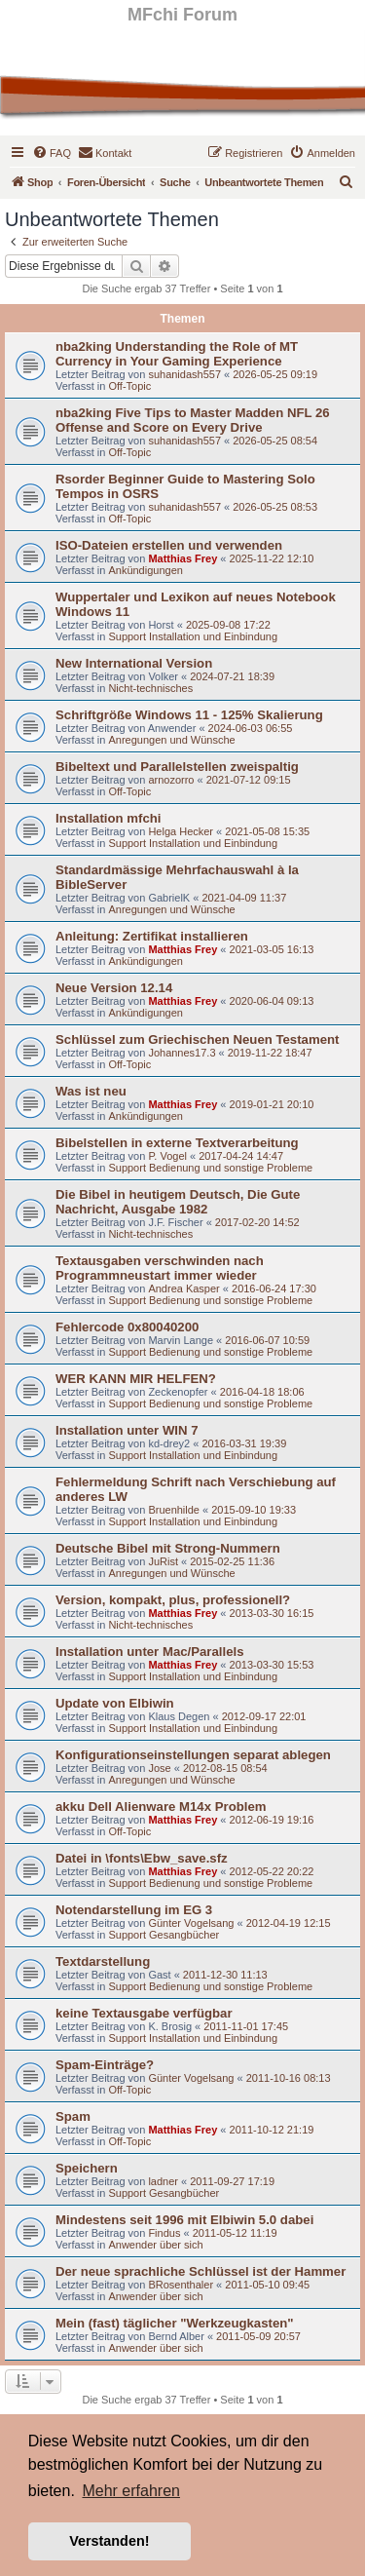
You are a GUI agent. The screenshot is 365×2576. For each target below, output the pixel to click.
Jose (159, 1768)
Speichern (86, 2168)
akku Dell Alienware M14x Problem (160, 1806)
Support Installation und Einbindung (192, 636)
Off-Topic (129, 386)
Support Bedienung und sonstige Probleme (210, 1167)
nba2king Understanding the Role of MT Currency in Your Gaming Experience (176, 353)
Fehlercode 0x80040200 (127, 1327)
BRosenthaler (180, 2284)
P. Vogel (167, 1156)
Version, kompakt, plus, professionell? (172, 1600)
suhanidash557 (184, 374)
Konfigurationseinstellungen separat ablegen (193, 1755)
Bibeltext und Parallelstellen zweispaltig (177, 766)
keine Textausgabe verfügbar (144, 2013)
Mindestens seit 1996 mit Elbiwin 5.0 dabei (184, 2219)
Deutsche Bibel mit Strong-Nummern (167, 1548)
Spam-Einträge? (104, 2064)
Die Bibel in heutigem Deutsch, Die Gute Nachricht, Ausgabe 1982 (177, 1201)
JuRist (163, 1561)
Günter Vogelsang (191, 1923)
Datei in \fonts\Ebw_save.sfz (141, 1858)
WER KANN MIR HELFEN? (135, 1378)
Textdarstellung (102, 1961)
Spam (73, 2116)
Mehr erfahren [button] (131, 2490)
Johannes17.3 (181, 1052)
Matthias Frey (182, 558)
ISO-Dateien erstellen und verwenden (168, 545)
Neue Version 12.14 (113, 987)
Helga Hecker (180, 831)
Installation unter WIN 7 (127, 1430)
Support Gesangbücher (163, 1935)
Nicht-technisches (150, 688)
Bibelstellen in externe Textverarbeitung (177, 1142)
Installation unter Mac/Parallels (149, 1651)
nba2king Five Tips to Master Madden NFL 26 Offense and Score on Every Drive (192, 420)
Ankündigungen (145, 570)
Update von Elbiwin (114, 1703)
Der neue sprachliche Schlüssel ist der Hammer (200, 2271)
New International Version (133, 663)
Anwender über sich (155, 2244)
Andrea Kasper (183, 1288)
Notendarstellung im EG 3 (133, 1910)
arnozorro (171, 780)
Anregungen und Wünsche (171, 740)
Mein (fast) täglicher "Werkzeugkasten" (174, 2323)
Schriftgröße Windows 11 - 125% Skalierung (189, 715)
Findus (164, 2233)
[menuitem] (51, 153)
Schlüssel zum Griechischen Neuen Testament (197, 1039)
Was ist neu (91, 1091)
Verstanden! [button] (109, 2541)
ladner (163, 2181)
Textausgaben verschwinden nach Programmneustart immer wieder (159, 1268)
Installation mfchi (108, 818)
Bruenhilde (174, 1510)
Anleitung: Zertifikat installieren (151, 936)
